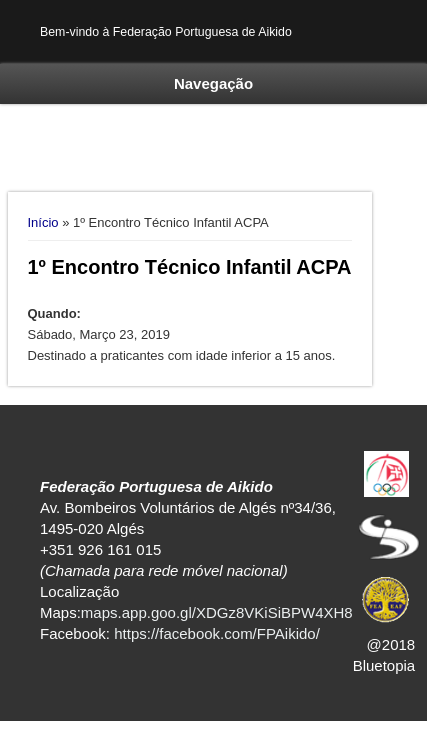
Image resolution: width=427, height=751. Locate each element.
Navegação (213, 83)
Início (43, 222)
